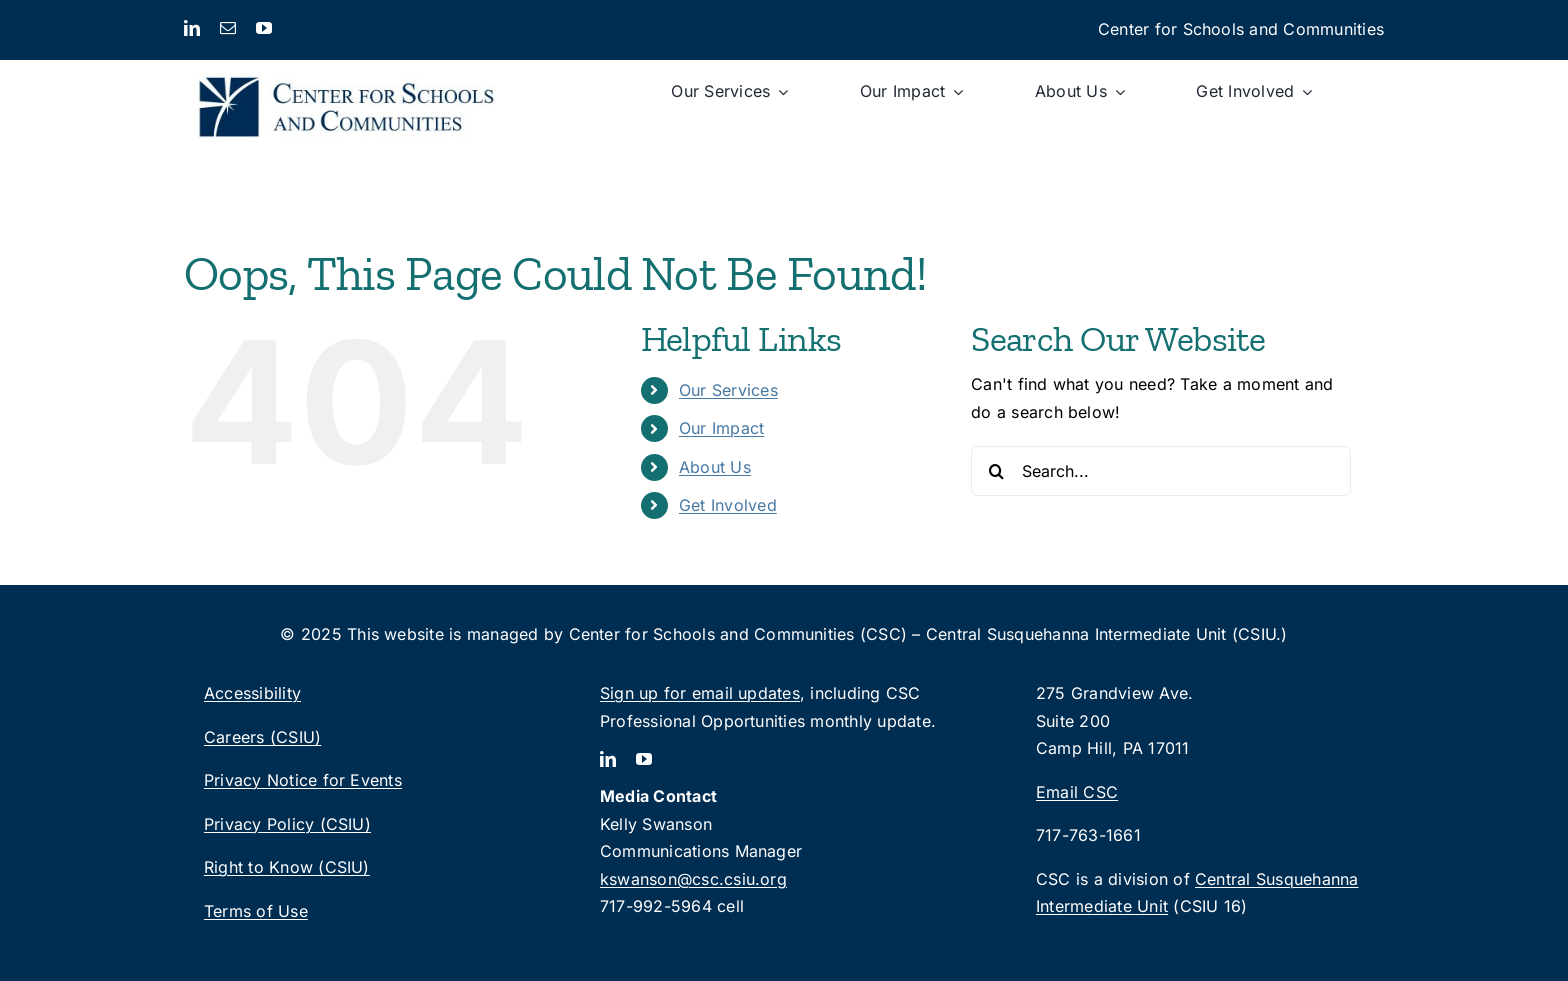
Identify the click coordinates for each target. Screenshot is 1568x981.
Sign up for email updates (700, 693)
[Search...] (1161, 471)
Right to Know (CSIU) (287, 867)
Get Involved (728, 505)
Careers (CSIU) (262, 737)
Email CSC (1077, 792)
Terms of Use (256, 911)
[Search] (996, 471)
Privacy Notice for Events (303, 780)
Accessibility (252, 693)
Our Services (728, 390)
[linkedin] (192, 28)
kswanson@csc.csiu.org (693, 879)
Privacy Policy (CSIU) (287, 824)
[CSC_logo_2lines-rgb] (346, 68)
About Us (715, 467)
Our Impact (721, 428)
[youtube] (264, 28)
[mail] (228, 28)
